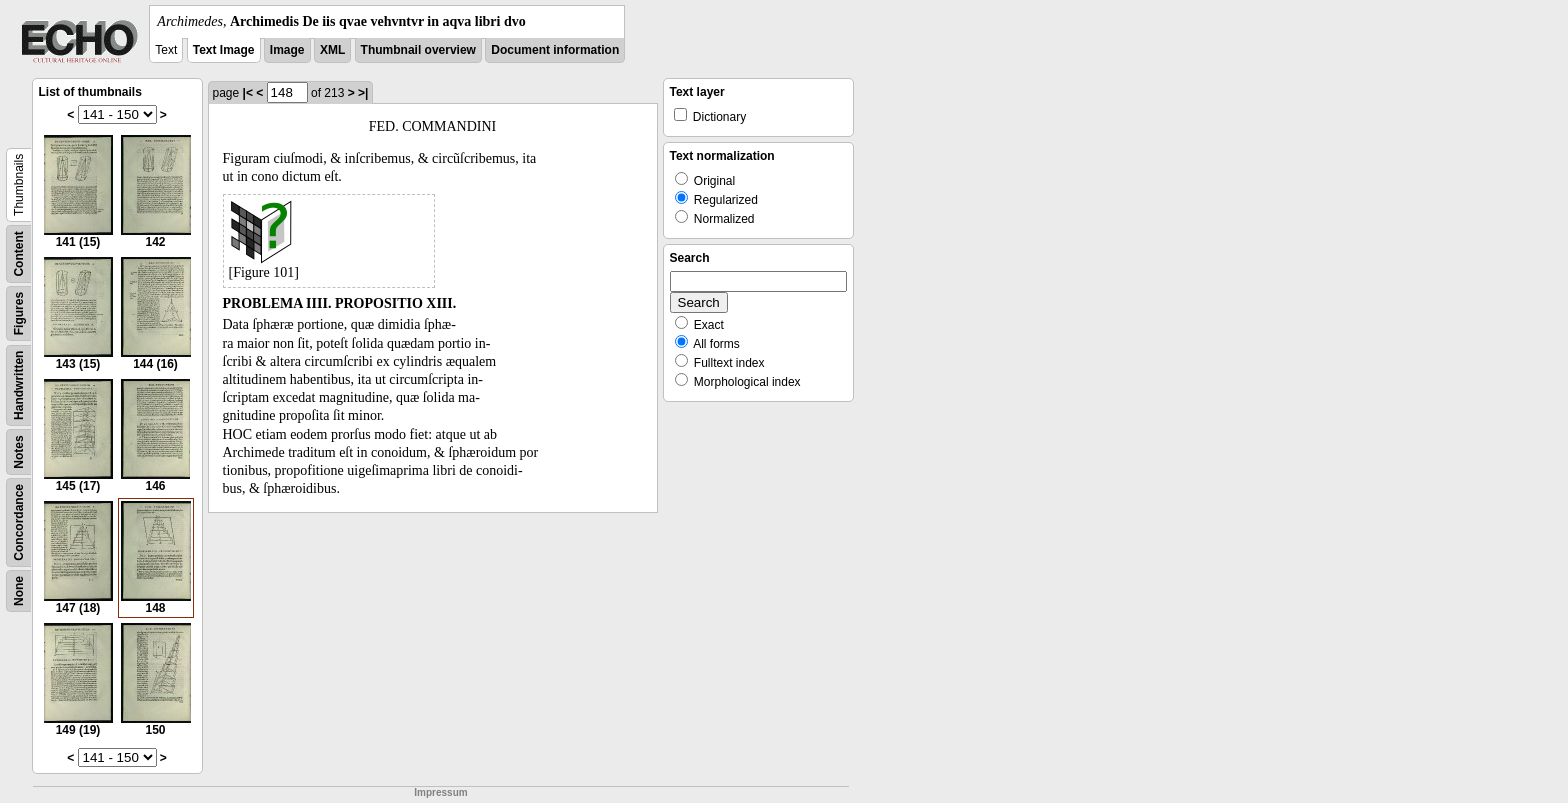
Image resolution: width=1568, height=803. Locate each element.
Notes (19, 451)
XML (332, 50)
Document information (555, 50)
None (19, 591)
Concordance (19, 522)
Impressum (440, 792)
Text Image (224, 50)
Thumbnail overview (418, 50)
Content (19, 253)
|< (248, 93)
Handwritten (19, 385)
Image (287, 50)
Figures (19, 313)
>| (363, 93)
